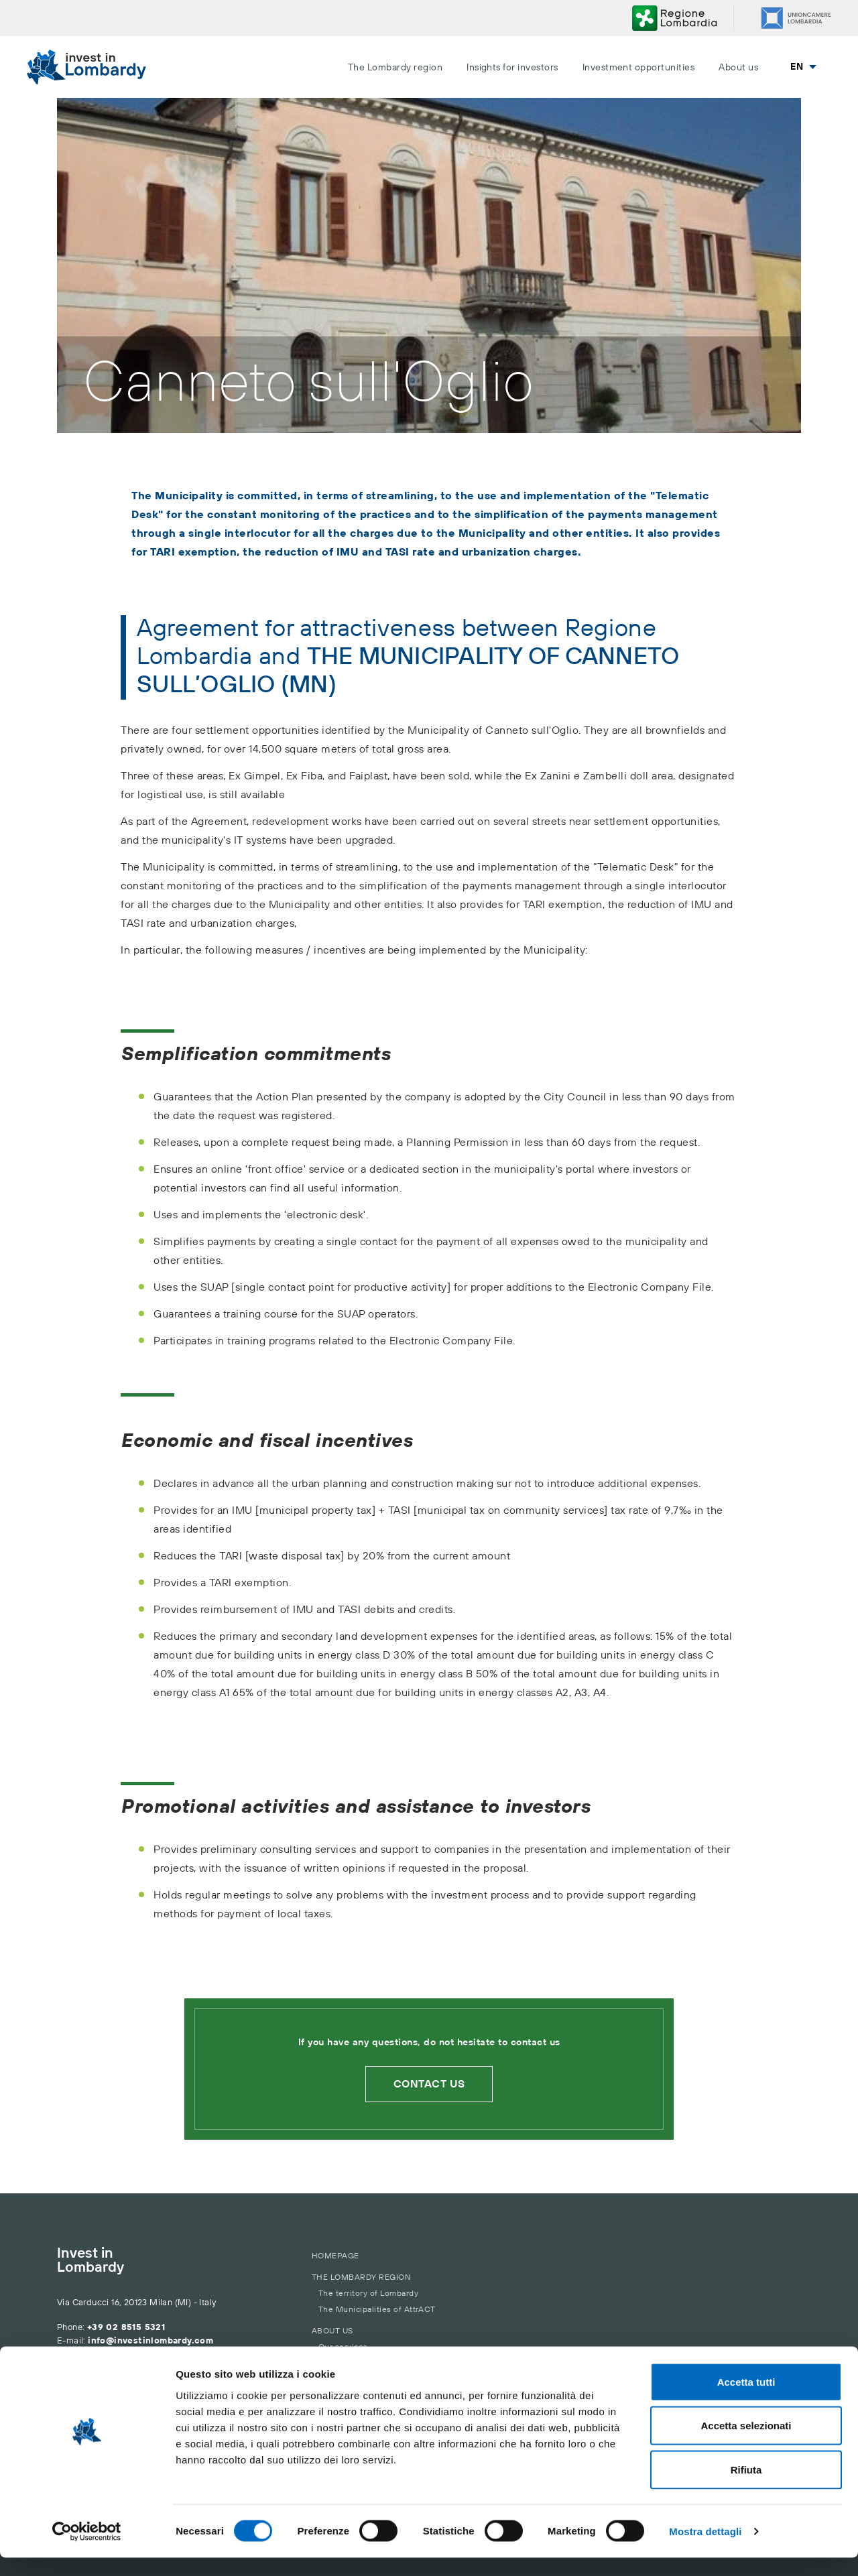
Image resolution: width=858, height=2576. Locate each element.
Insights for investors (512, 68)
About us (738, 68)
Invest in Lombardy (90, 2261)
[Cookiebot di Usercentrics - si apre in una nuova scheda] (86, 2550)
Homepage (335, 2256)
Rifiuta (746, 2488)
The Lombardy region (395, 68)
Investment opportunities (639, 68)
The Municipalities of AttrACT (377, 2310)
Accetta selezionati (745, 2444)
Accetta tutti (746, 2400)
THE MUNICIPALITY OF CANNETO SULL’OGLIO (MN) (408, 671)
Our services (343, 2347)
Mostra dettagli (705, 2549)
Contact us (429, 2084)
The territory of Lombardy (368, 2294)
